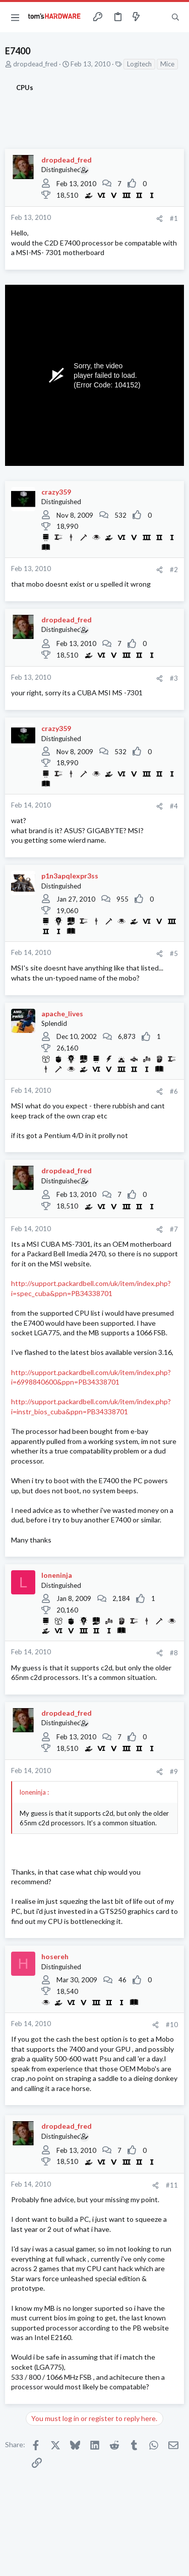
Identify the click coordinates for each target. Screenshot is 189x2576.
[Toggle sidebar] (156, 17)
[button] (15, 17)
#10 (172, 2025)
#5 (174, 953)
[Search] (175, 17)
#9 (174, 1771)
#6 (174, 1091)
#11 (172, 2185)
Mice (167, 64)
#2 (174, 570)
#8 (174, 1653)
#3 (174, 678)
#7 (174, 1229)
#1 (174, 218)
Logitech (139, 64)
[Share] (159, 218)
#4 (174, 806)
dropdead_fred (35, 64)
